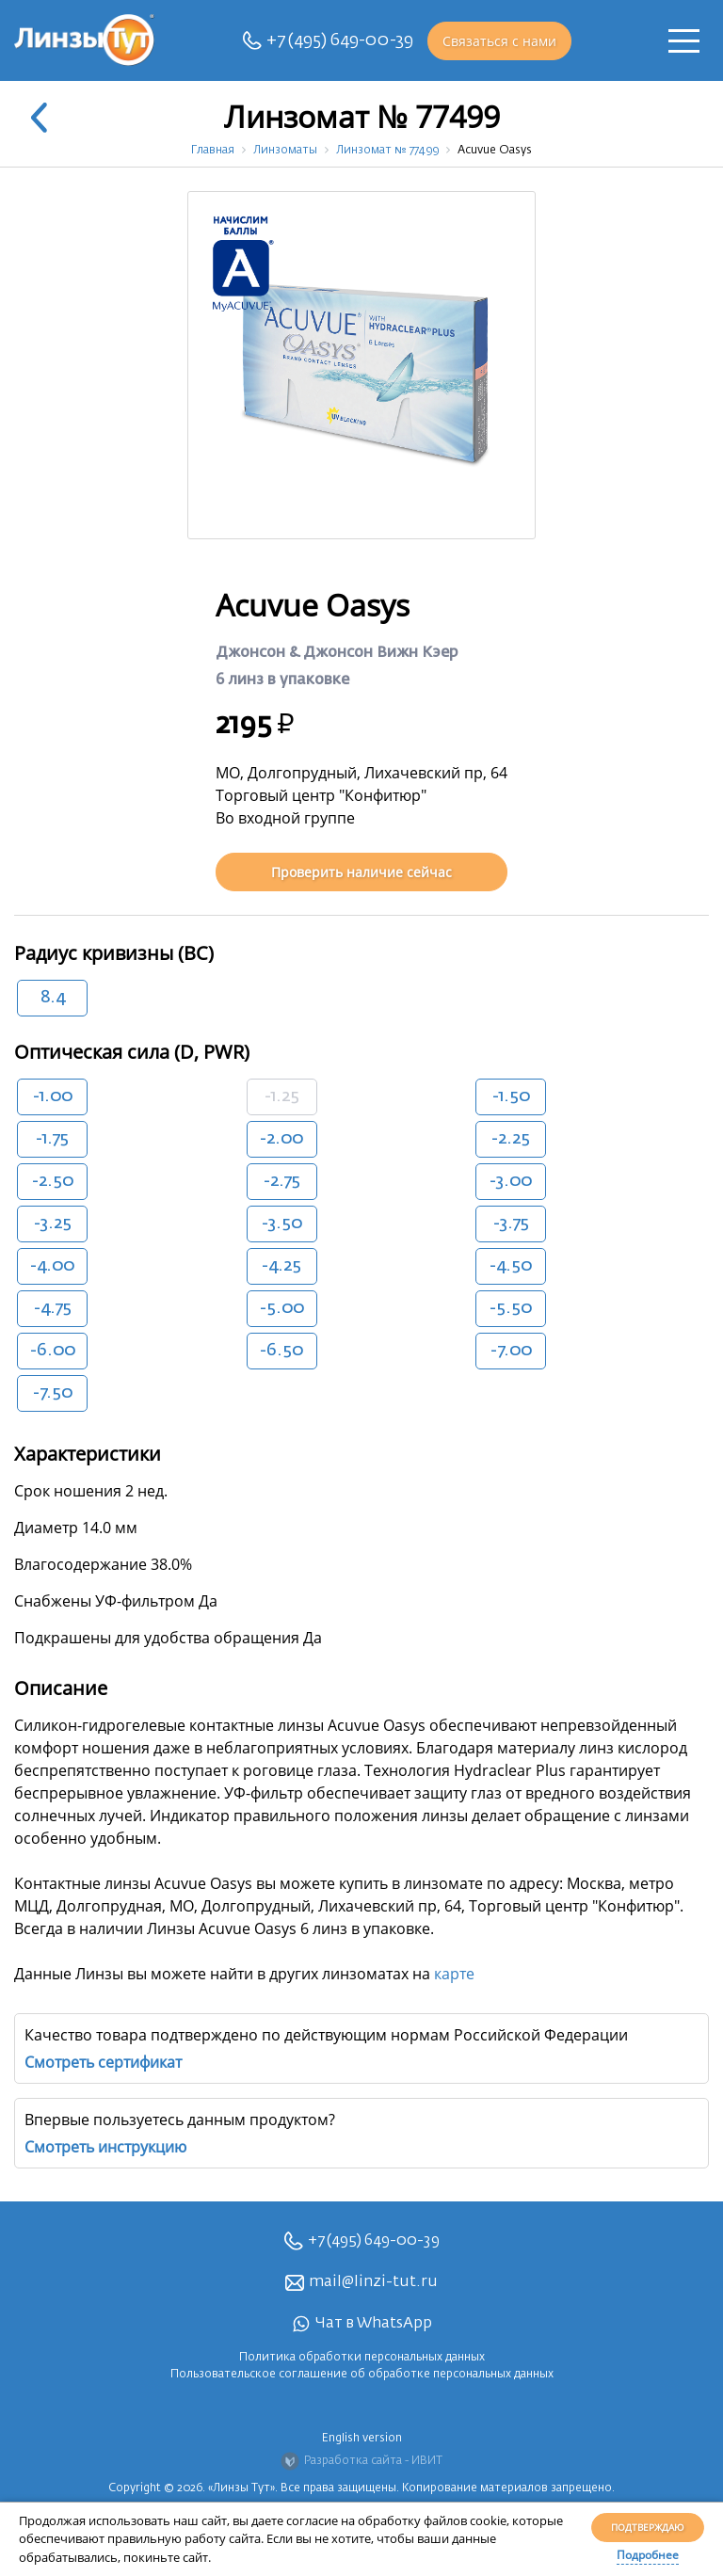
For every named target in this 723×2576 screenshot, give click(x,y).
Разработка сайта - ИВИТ (361, 2461)
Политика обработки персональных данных (362, 2357)
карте (454, 1973)
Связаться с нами (499, 41)
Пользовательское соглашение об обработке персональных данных (362, 2374)
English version (362, 2438)
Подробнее (648, 2555)
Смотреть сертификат (103, 2062)
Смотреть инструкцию (105, 2146)
